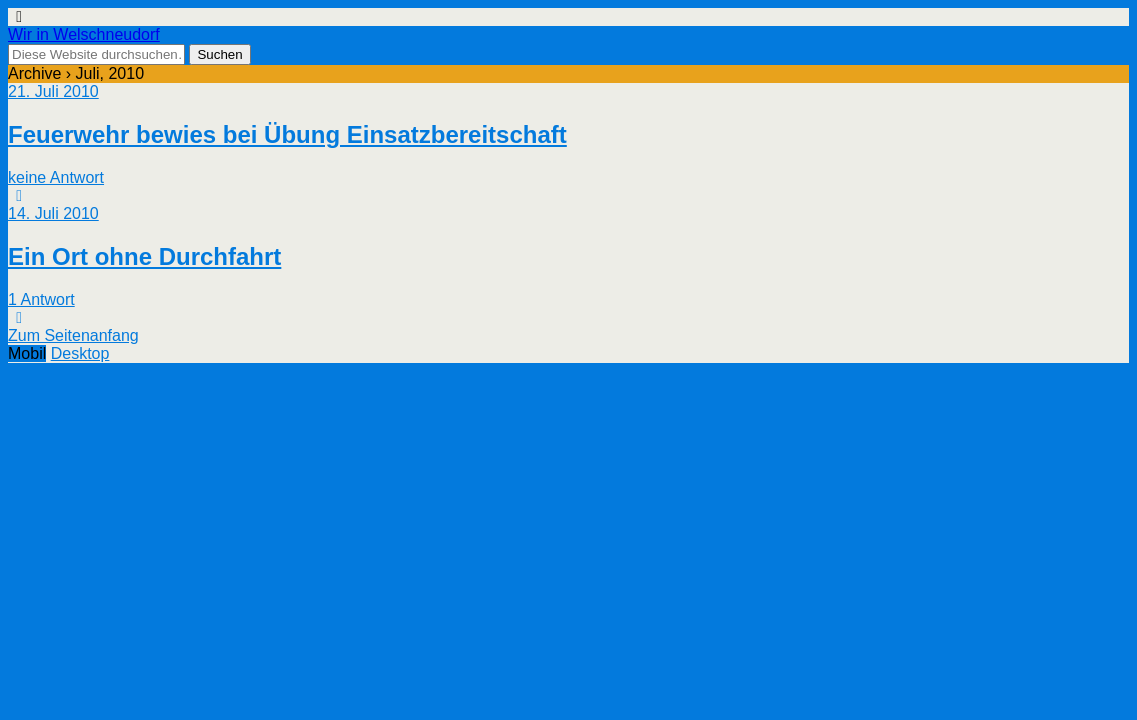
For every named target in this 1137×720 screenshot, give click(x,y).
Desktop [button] (80, 353)
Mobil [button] (27, 353)
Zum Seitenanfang (73, 335)
